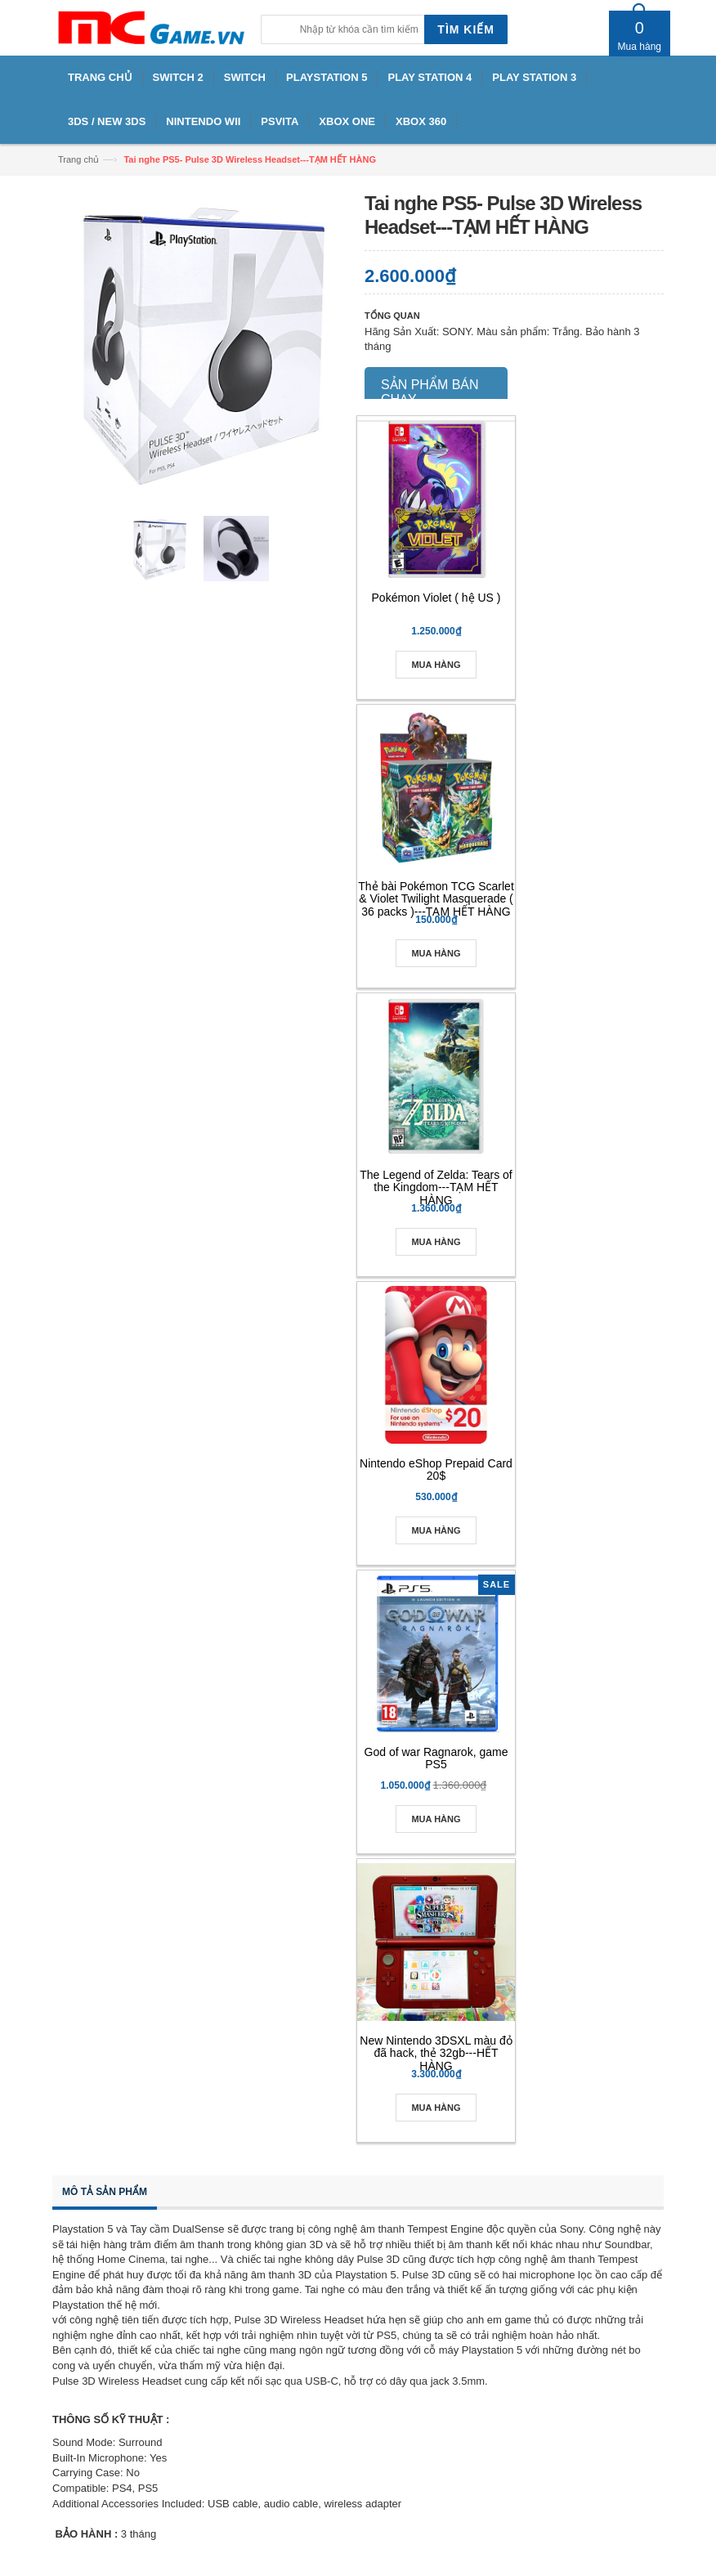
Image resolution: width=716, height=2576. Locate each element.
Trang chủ (78, 159)
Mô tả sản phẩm (104, 2191)
